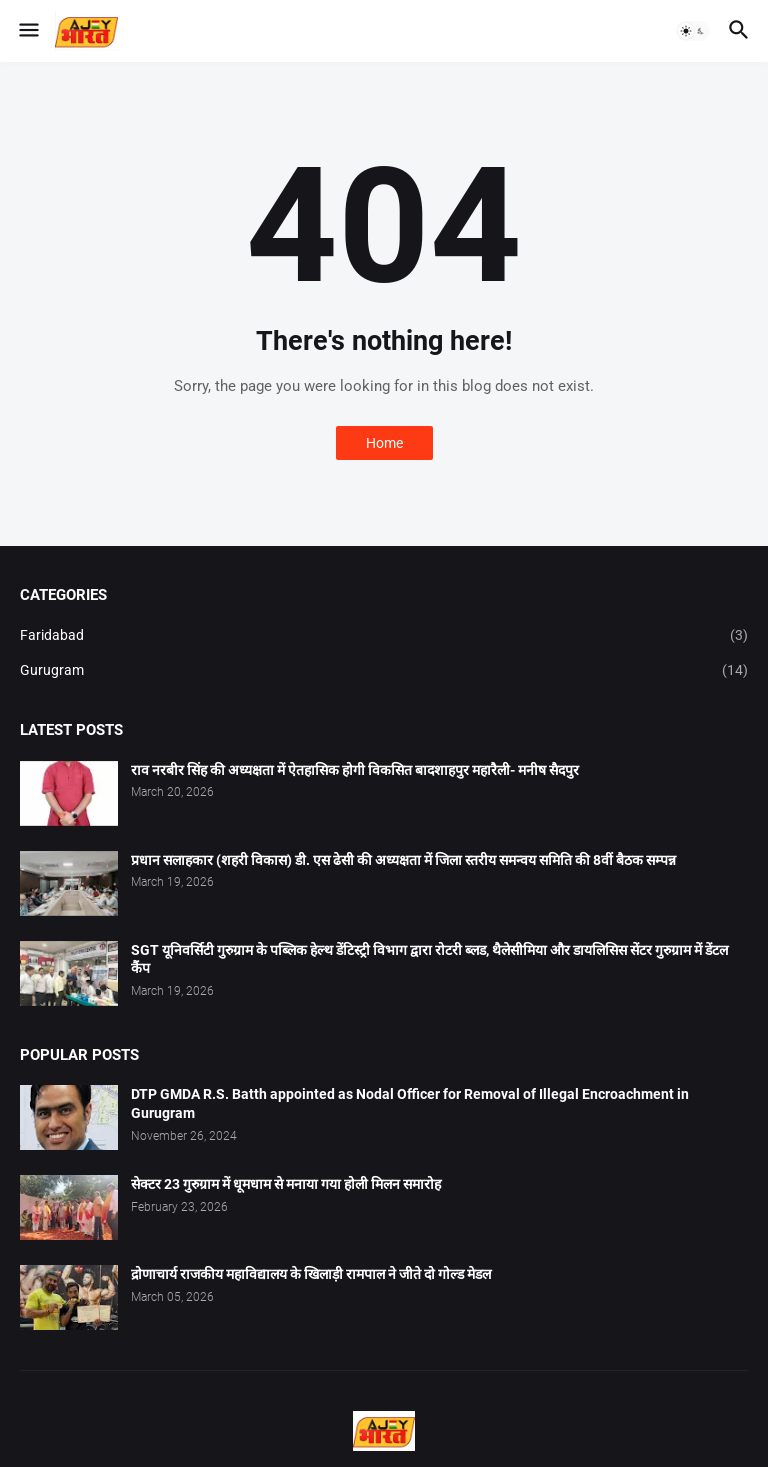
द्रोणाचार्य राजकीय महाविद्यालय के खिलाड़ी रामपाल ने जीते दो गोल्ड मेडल (311, 1274)
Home (384, 443)
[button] (27, 31)
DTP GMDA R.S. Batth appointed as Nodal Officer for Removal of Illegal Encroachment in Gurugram (410, 1103)
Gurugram (384, 671)
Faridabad (384, 636)
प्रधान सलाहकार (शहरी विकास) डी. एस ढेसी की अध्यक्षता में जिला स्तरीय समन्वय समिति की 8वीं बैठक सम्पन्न (403, 860)
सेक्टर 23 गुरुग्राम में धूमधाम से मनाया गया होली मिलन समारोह (286, 1184)
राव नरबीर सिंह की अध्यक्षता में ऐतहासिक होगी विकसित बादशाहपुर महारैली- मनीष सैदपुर (355, 770)
